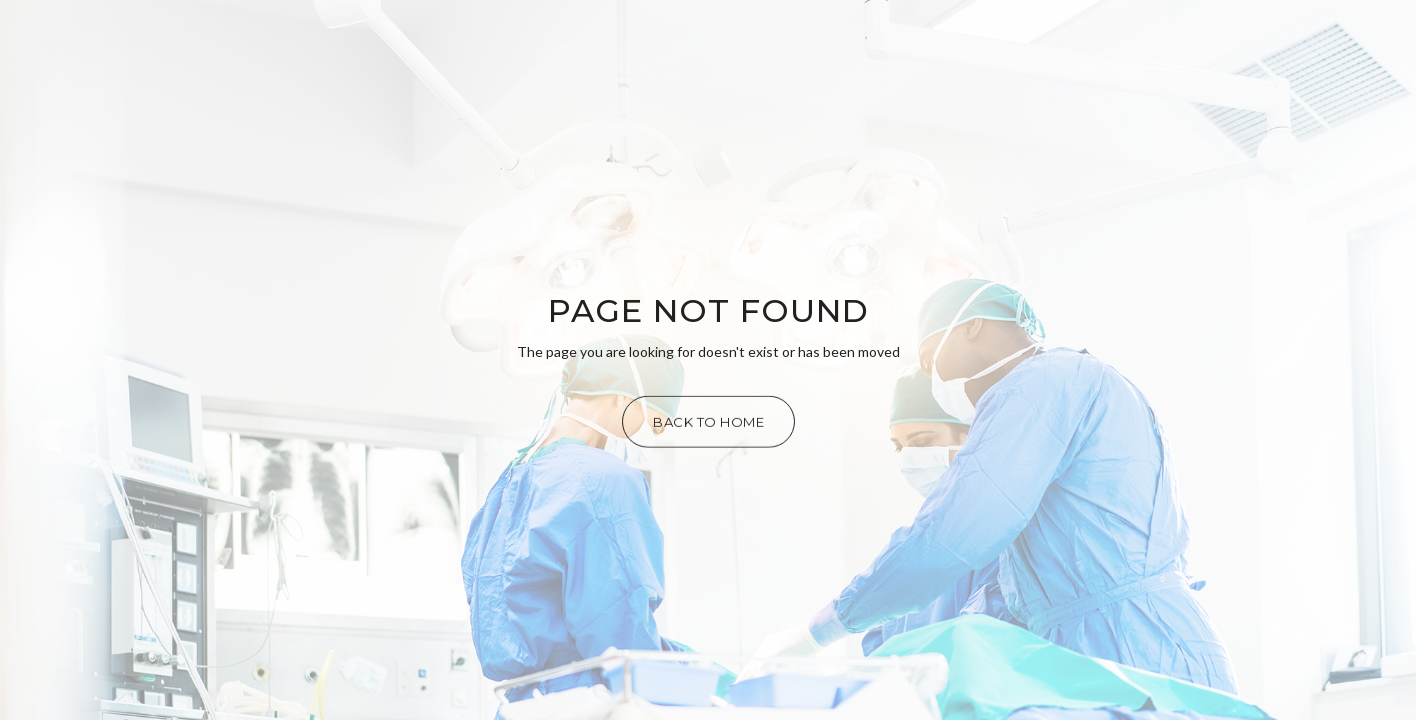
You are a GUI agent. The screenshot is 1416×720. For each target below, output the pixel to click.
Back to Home (708, 422)
